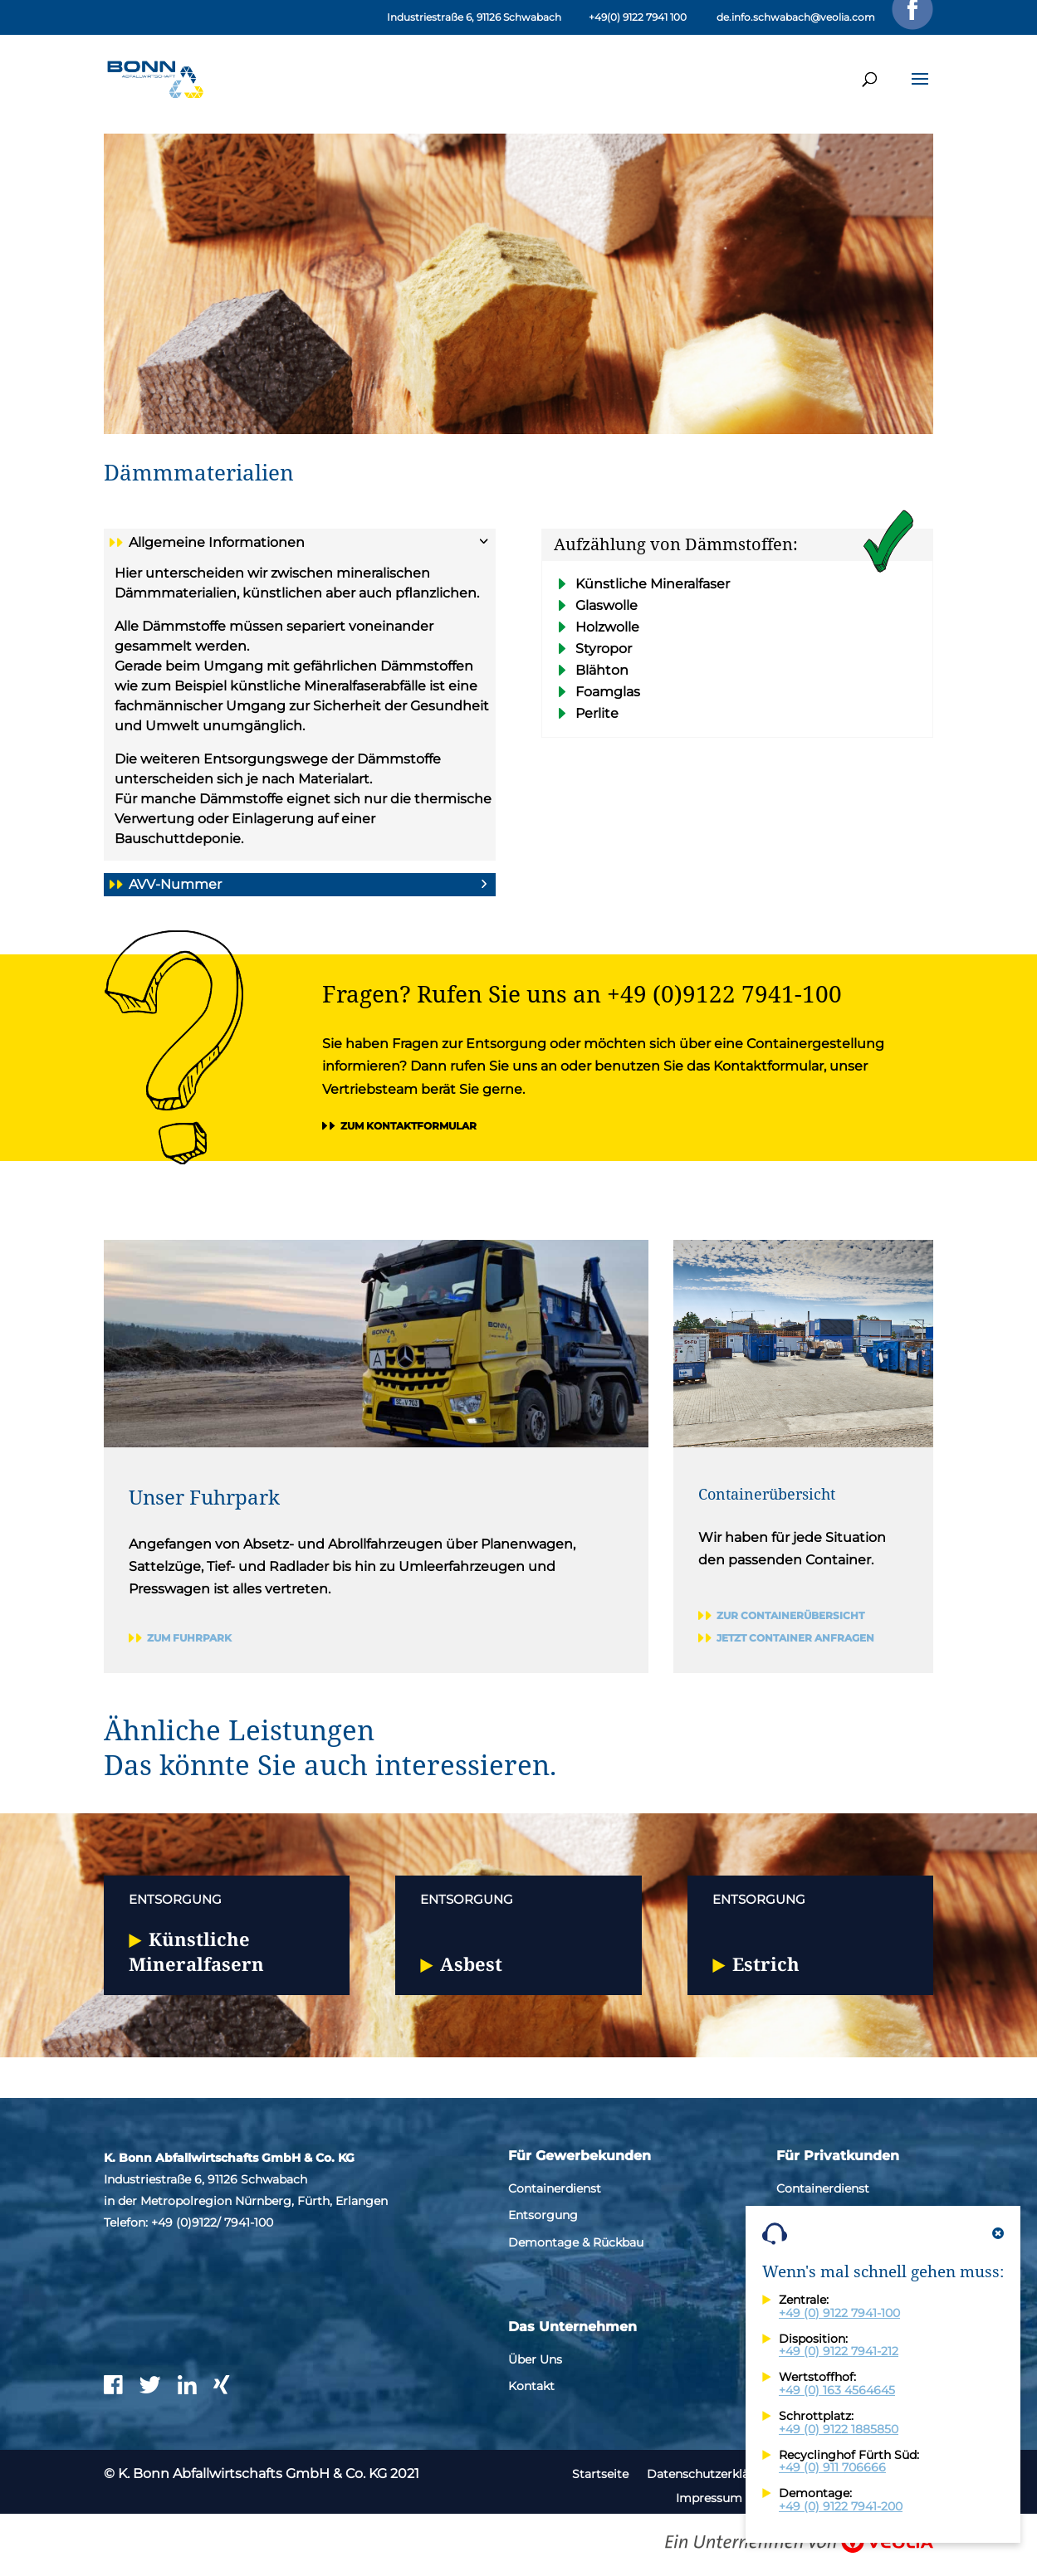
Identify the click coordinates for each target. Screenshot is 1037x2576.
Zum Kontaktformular (408, 1126)
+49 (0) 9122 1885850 (838, 2429)
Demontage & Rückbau (575, 2242)
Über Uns (535, 2359)
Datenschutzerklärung (712, 2473)
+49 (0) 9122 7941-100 (839, 2312)
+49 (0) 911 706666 (832, 2467)
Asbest (471, 1963)
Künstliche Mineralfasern (196, 1951)
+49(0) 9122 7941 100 (638, 17)
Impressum (709, 2498)
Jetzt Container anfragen (795, 1638)
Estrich (766, 1963)
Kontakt (531, 2385)
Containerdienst (554, 2188)
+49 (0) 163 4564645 (837, 2390)
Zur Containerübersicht (790, 1615)
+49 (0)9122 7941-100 (724, 993)
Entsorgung (543, 2215)
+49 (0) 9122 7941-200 (840, 2506)
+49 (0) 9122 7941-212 (838, 2351)
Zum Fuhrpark (189, 1638)
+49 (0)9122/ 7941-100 (212, 2222)
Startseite (600, 2473)
